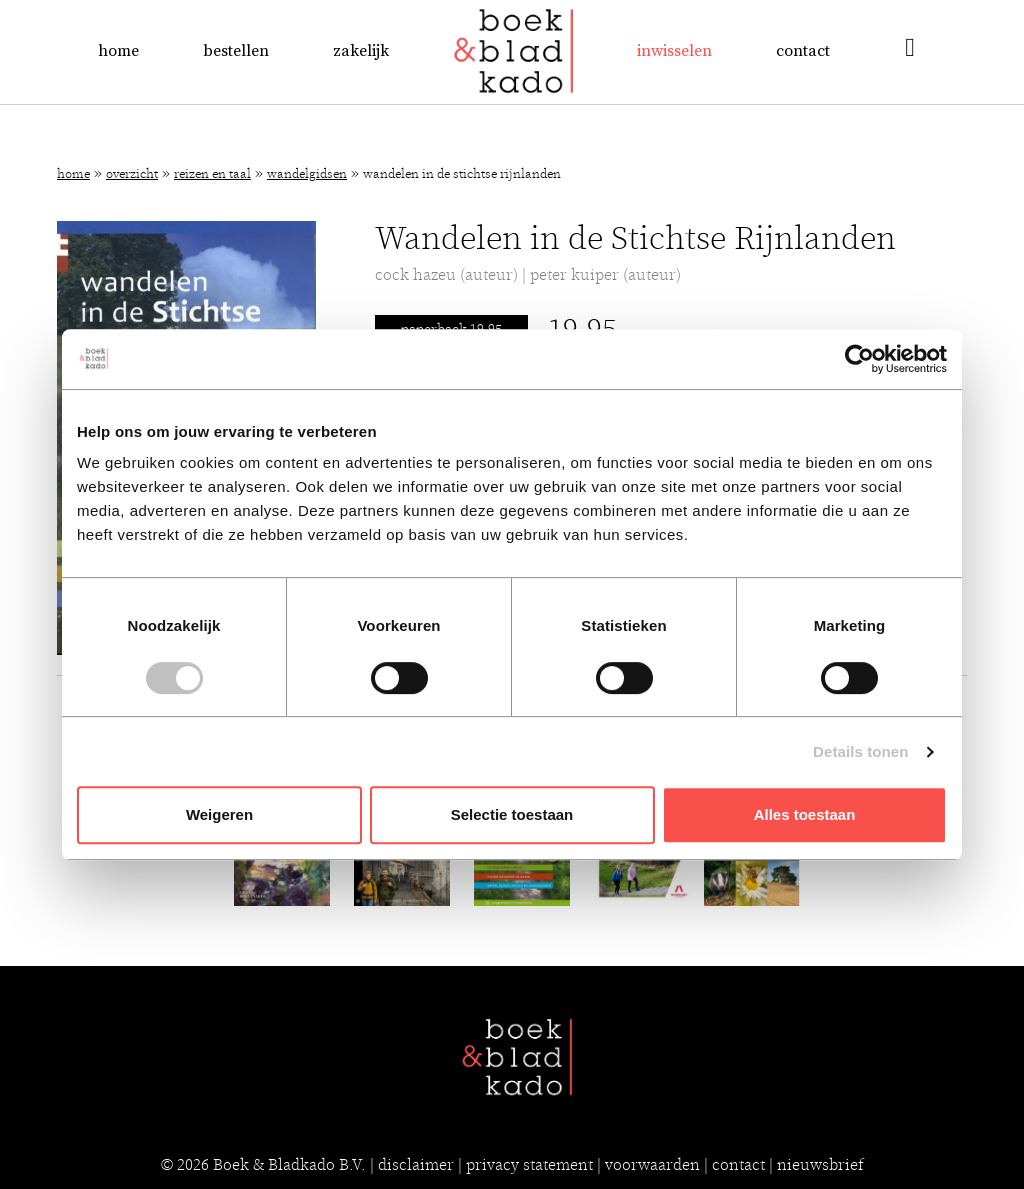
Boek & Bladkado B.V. (289, 1165)
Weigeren (219, 814)
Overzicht (132, 174)
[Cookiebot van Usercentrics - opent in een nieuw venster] (859, 359)
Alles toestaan (805, 814)
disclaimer (416, 1165)
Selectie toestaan (512, 814)
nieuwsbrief (820, 1165)
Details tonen (860, 751)
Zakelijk (361, 51)
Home (118, 51)
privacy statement (529, 1165)
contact (738, 1165)
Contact (803, 51)
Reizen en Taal (212, 174)
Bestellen (236, 51)
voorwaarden (652, 1165)
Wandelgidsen (307, 174)
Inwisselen (674, 51)
